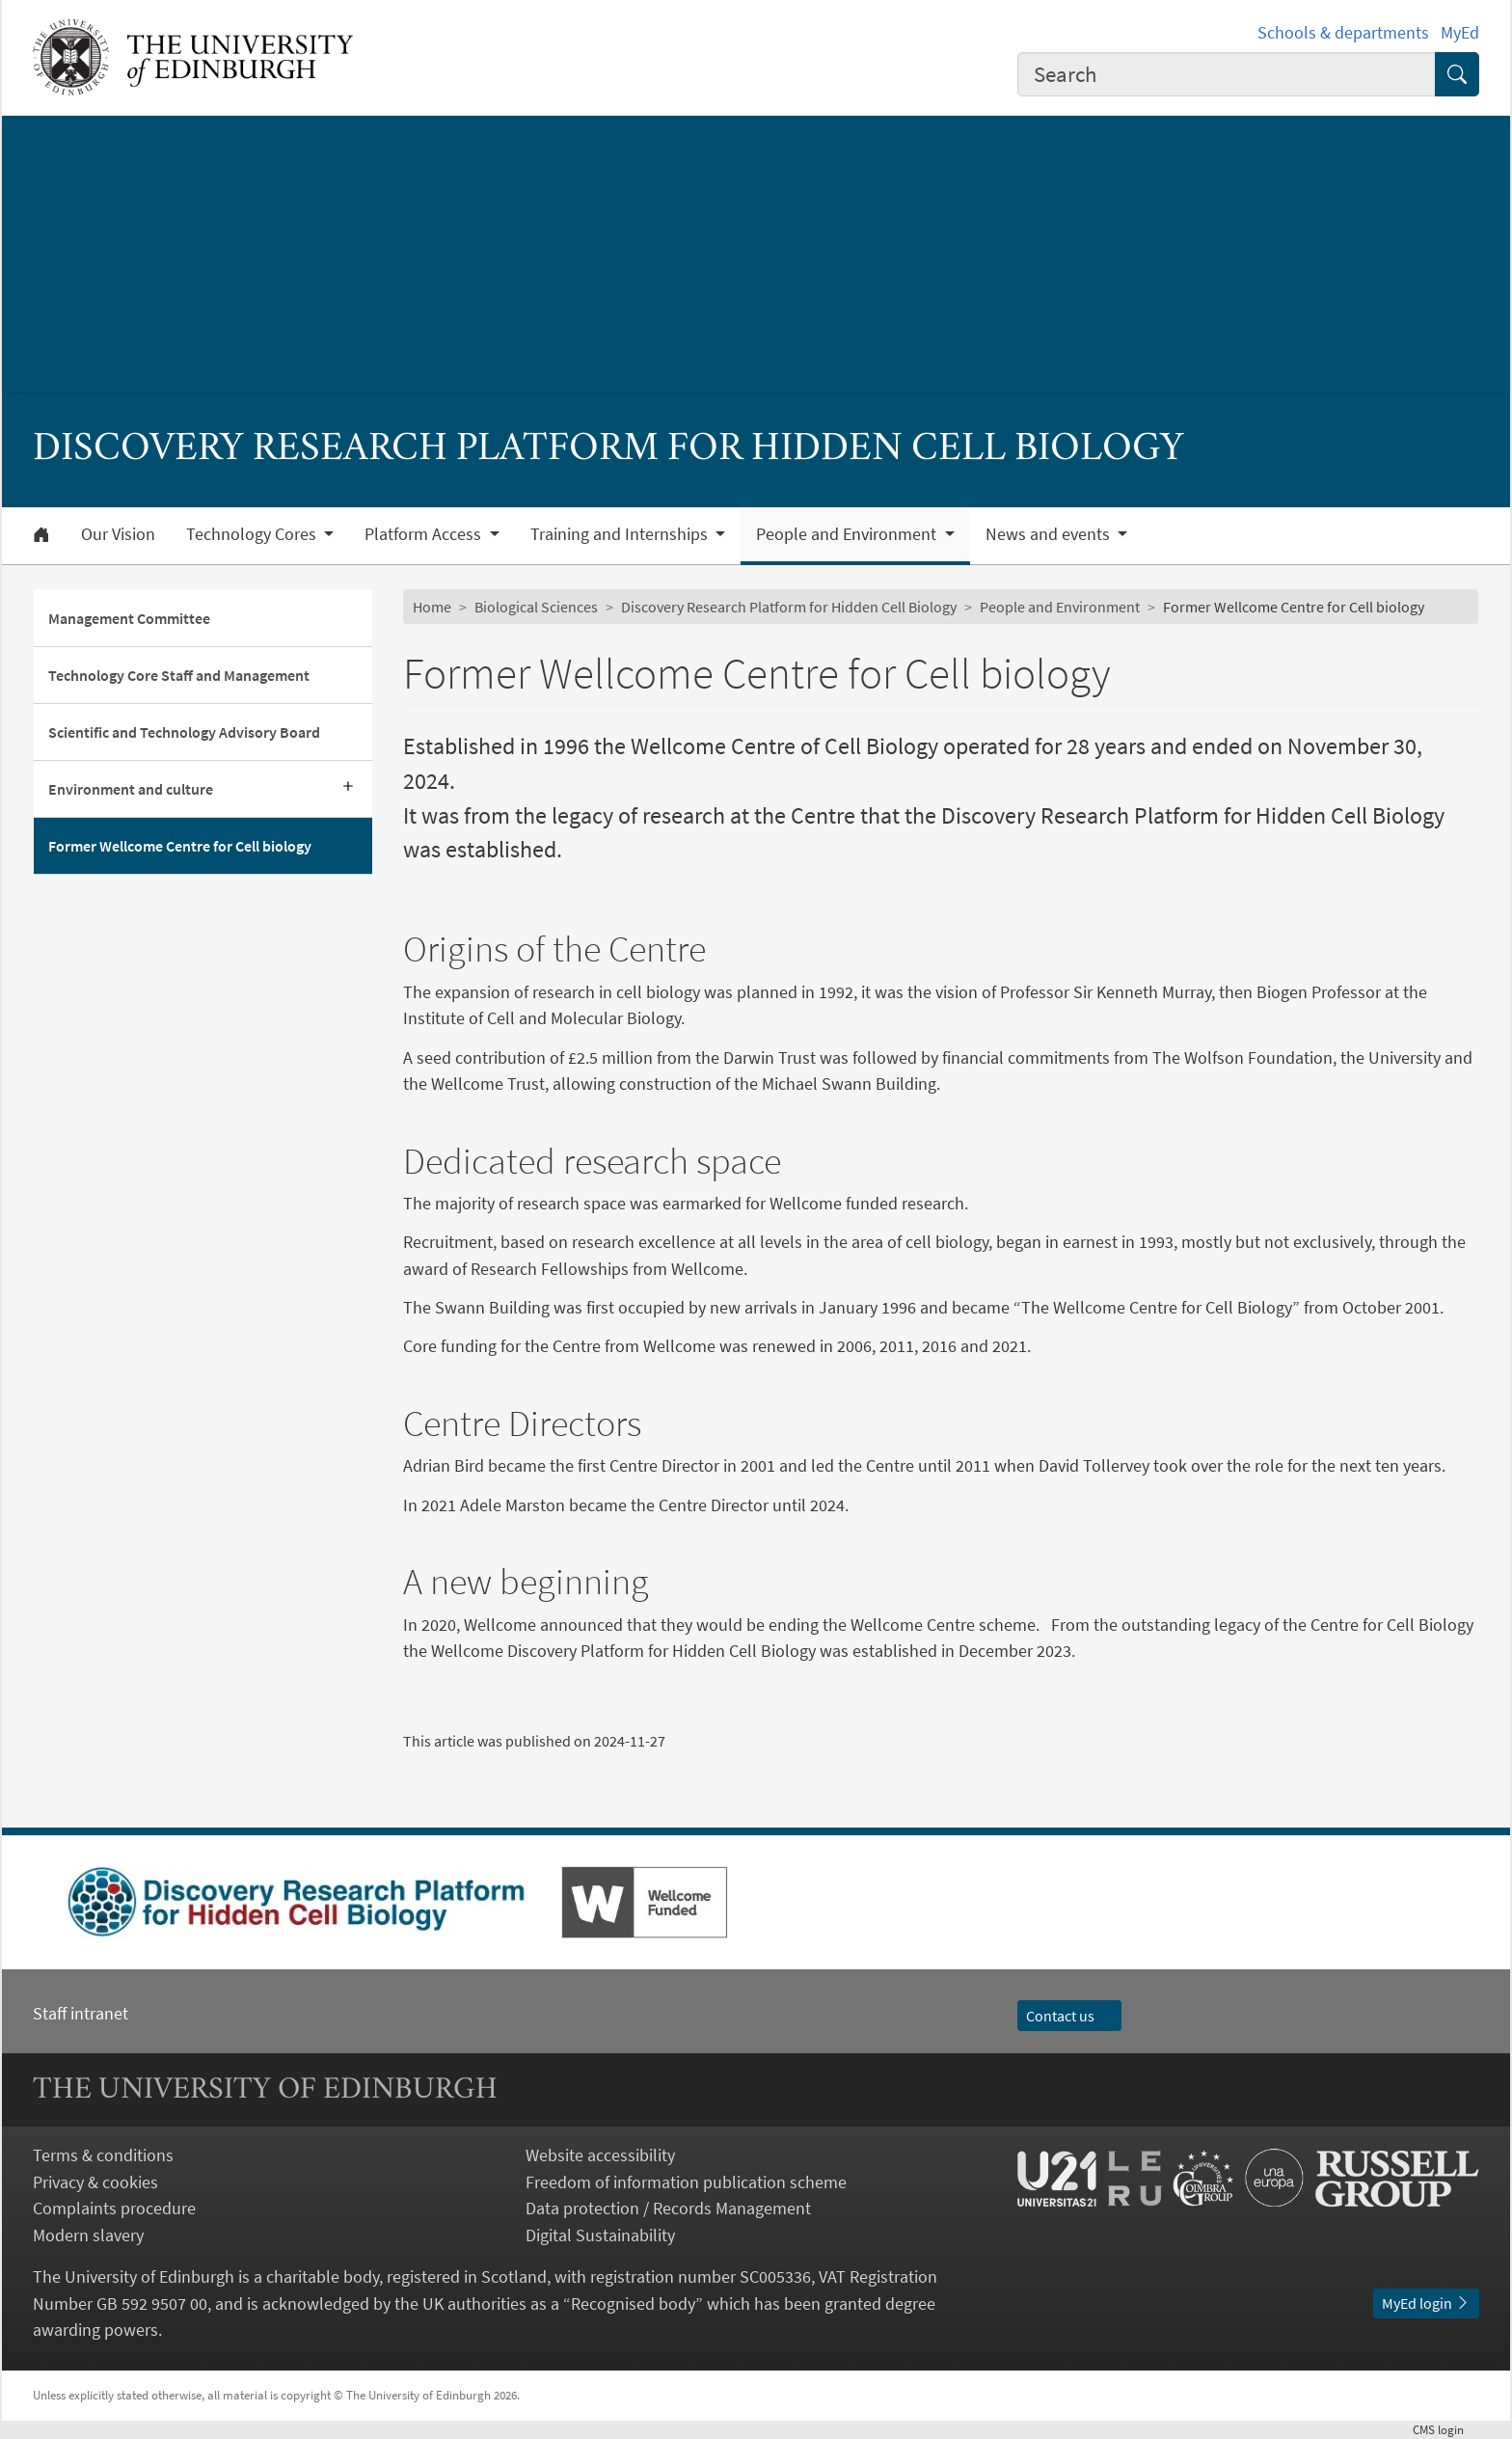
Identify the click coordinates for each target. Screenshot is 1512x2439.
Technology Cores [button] (253, 534)
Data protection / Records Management (668, 2208)
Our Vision (118, 534)
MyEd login (1426, 2303)
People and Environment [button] (848, 534)
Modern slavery (88, 2235)
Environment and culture (130, 789)
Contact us (1069, 2015)
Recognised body (633, 2303)
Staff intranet (80, 2013)
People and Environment (1060, 606)
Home (432, 606)
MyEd (1460, 32)
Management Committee (129, 618)
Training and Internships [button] (621, 534)
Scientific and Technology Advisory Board (184, 732)
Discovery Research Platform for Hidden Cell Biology (789, 606)
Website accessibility (600, 2155)
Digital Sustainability (600, 2235)
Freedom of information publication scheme (686, 2182)
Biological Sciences (536, 606)
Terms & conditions (103, 2155)
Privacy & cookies (95, 2182)
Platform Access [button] (424, 534)
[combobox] (1226, 74)
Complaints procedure (114, 2208)
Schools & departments (1343, 32)
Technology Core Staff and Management (179, 675)
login (1446, 2429)
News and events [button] (1050, 534)
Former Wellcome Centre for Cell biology (179, 845)
